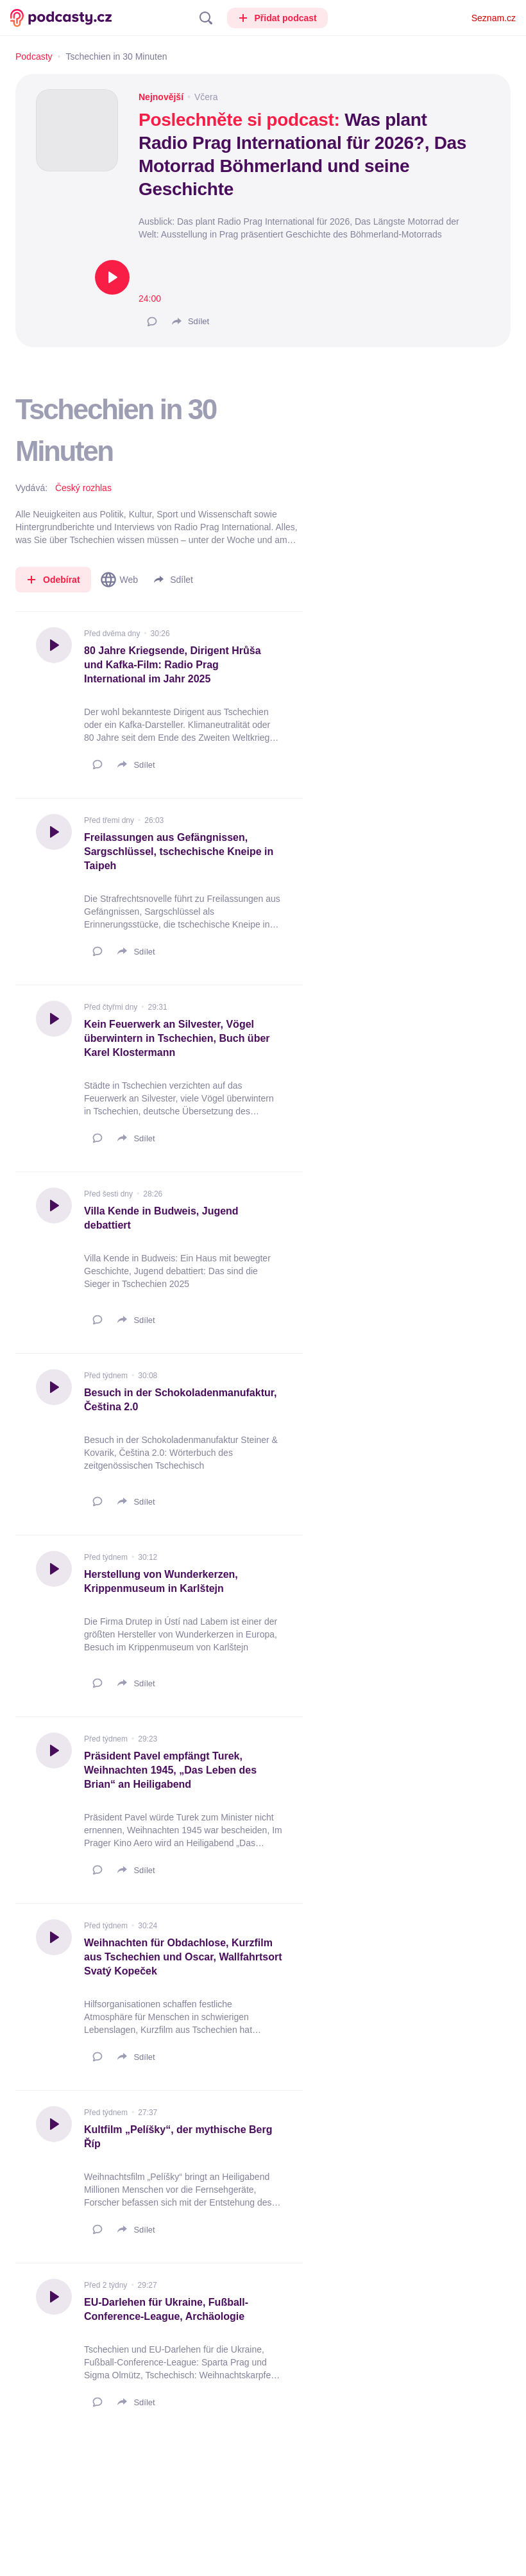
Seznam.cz (493, 18)
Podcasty (34, 56)
